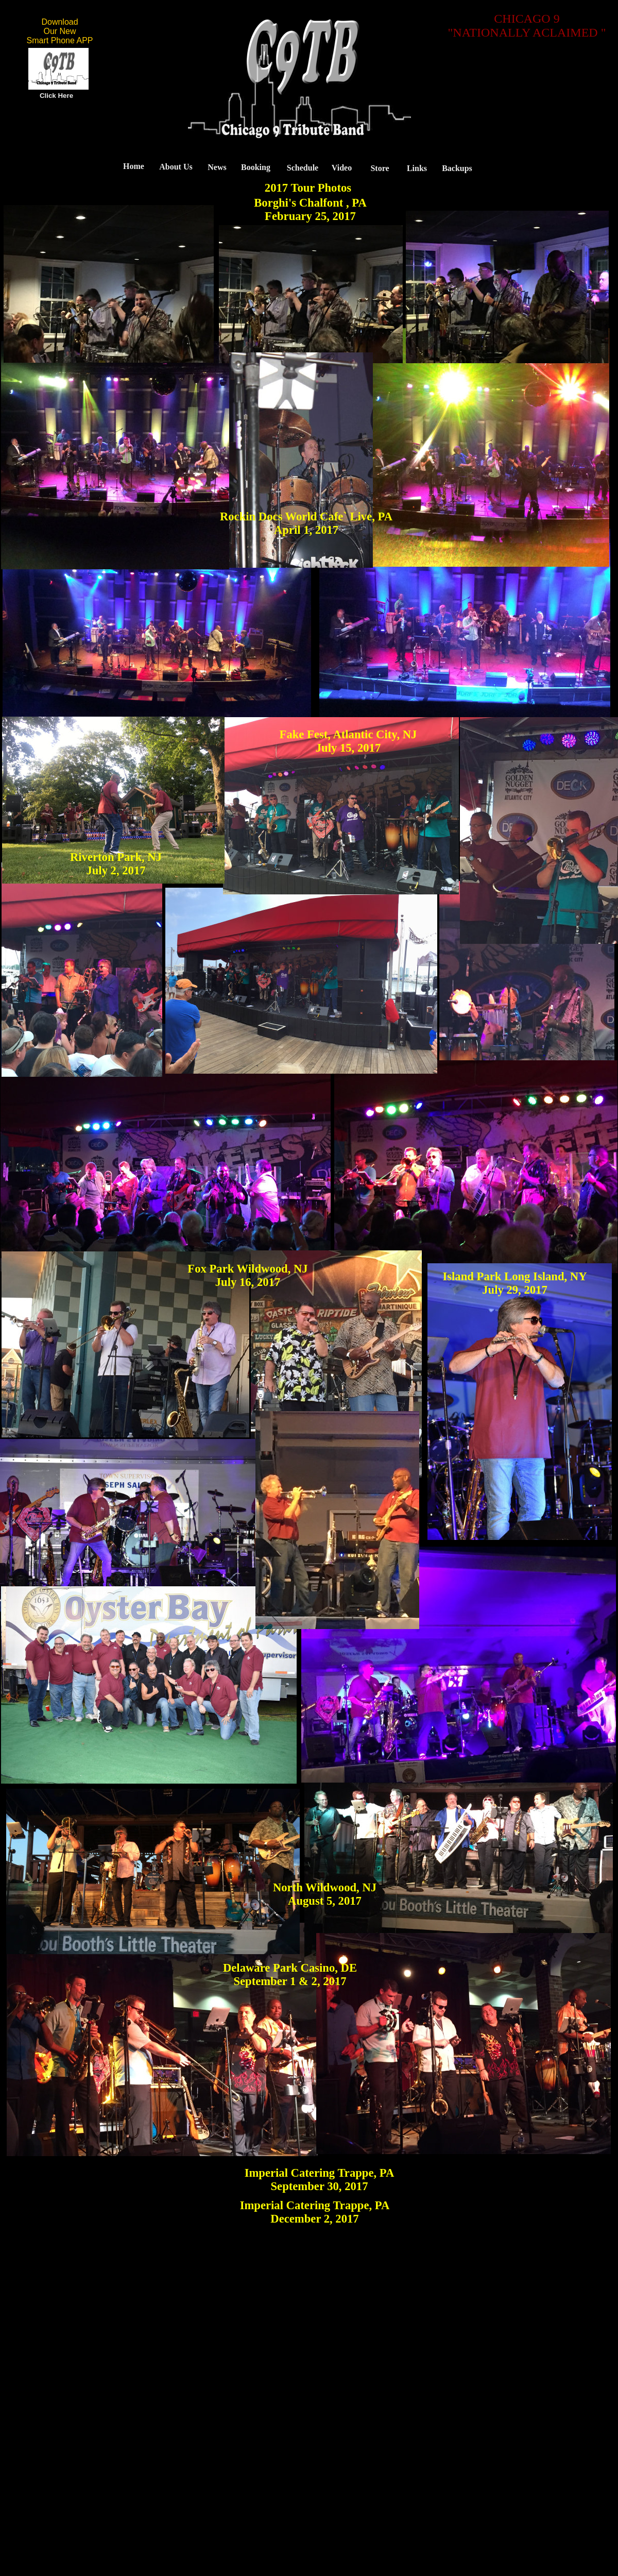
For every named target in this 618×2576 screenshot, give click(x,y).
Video (342, 167)
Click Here (56, 95)
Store (379, 168)
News (217, 167)
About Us (175, 166)
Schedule (302, 167)
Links (417, 168)
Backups (457, 168)
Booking (255, 167)
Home (133, 166)
